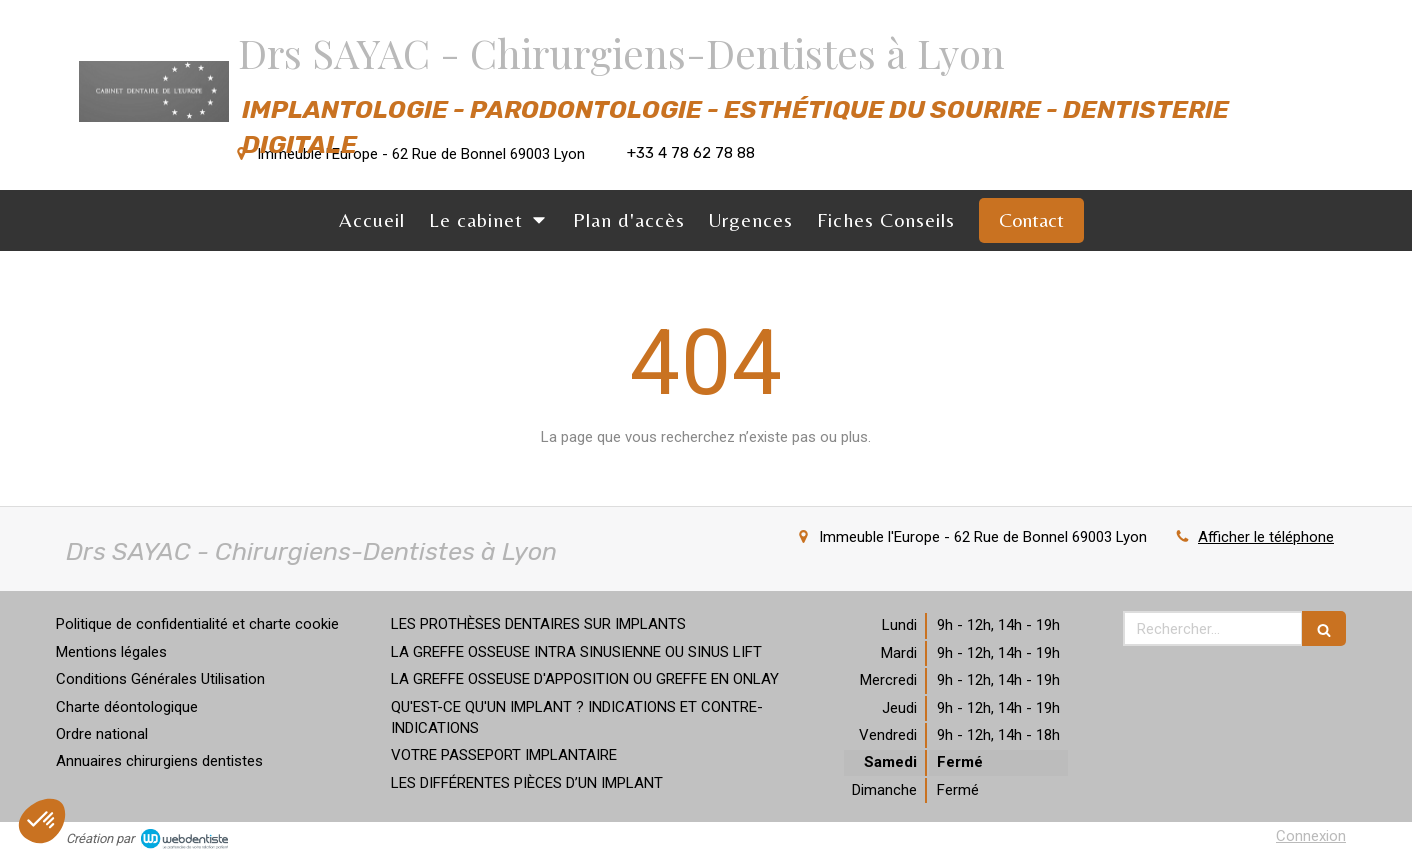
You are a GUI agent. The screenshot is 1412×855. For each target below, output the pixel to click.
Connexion (1311, 836)
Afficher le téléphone (1266, 537)
